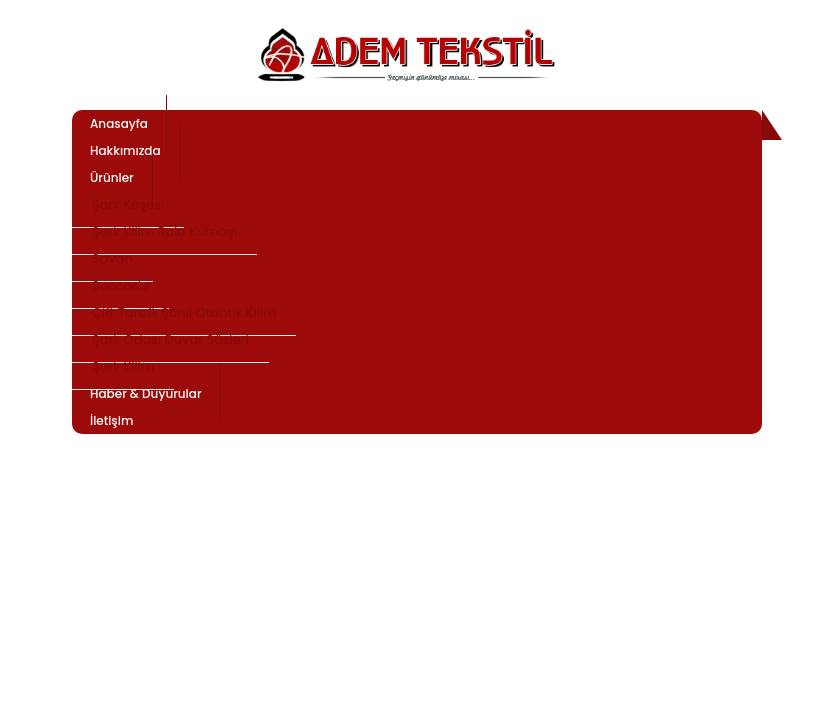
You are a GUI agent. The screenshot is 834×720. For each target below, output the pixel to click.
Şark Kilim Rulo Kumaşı (164, 231)
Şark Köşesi (128, 204)
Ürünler (112, 177)
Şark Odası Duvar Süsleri (170, 339)
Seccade (120, 285)
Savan (112, 258)
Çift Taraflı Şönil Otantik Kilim (184, 312)
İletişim (111, 420)
